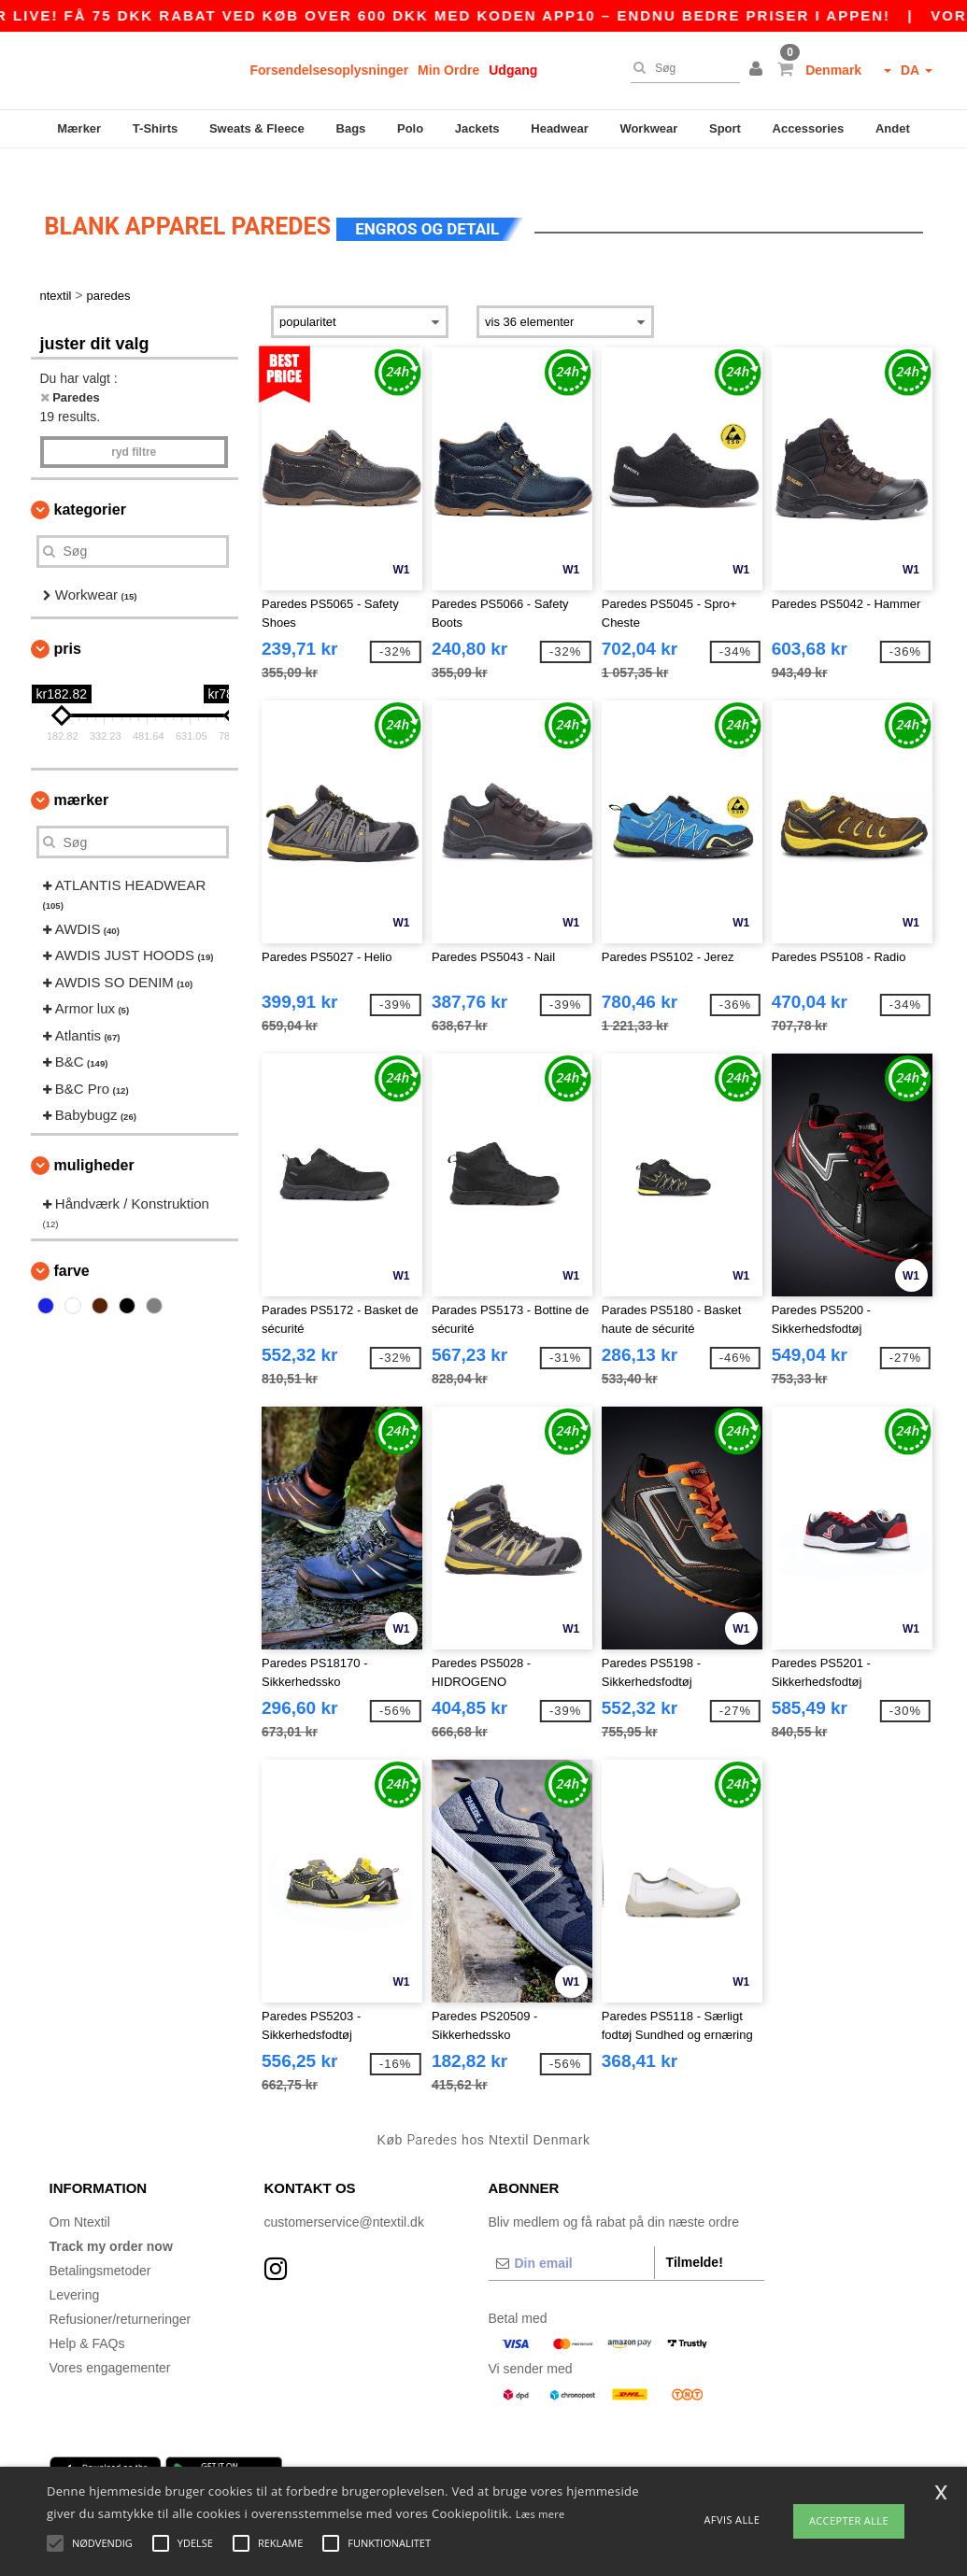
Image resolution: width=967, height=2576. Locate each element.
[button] (758, 70)
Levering (75, 2266)
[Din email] (571, 2235)
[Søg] (681, 68)
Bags (351, 128)
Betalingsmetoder (100, 2242)
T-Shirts (155, 128)
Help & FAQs (87, 2315)
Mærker (79, 128)
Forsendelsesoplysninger (329, 70)
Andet (892, 128)
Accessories (809, 128)
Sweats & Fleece (257, 128)
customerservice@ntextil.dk (344, 2194)
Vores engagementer (110, 2339)
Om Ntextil (80, 2194)
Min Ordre (448, 70)
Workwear (648, 128)
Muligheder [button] (94, 1138)
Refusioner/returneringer (121, 2291)
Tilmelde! (694, 2234)
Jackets (477, 128)
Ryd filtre (133, 424)
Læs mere (540, 2514)
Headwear (559, 128)
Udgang (513, 70)
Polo (410, 128)
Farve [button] (72, 1243)
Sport (725, 128)
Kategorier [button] (90, 481)
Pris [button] (67, 622)
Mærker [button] (81, 773)
